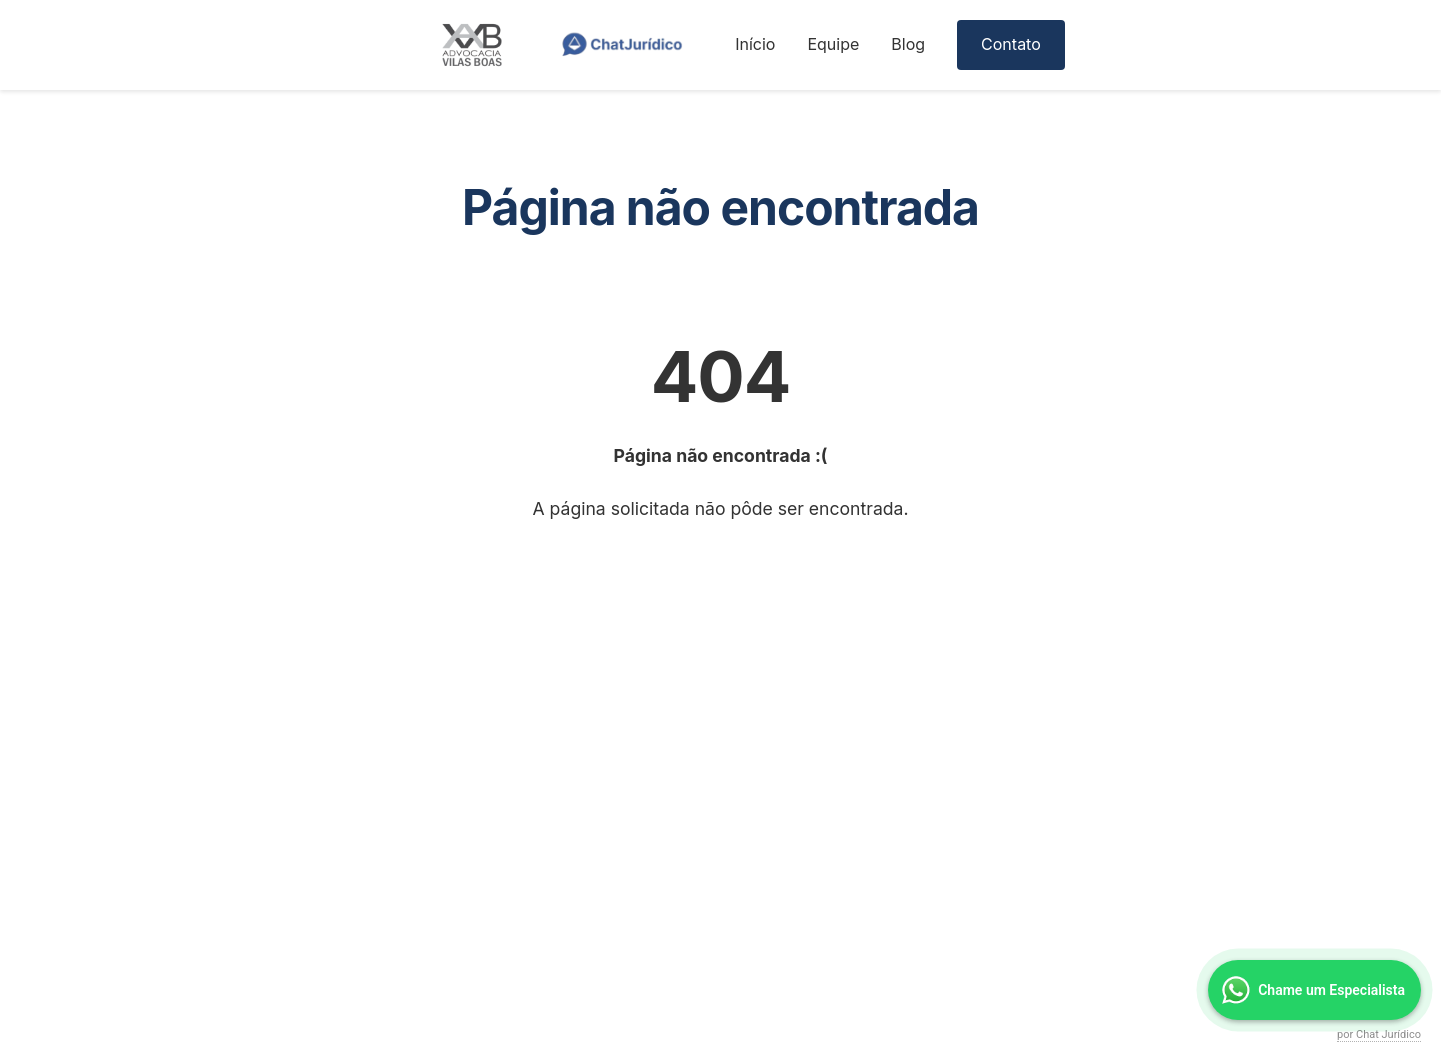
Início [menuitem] (755, 44)
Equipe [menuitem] (833, 44)
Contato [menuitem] (1011, 44)
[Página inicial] (488, 45)
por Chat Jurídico (1379, 1034)
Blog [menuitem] (908, 44)
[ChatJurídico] (621, 45)
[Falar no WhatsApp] (1314, 990)
